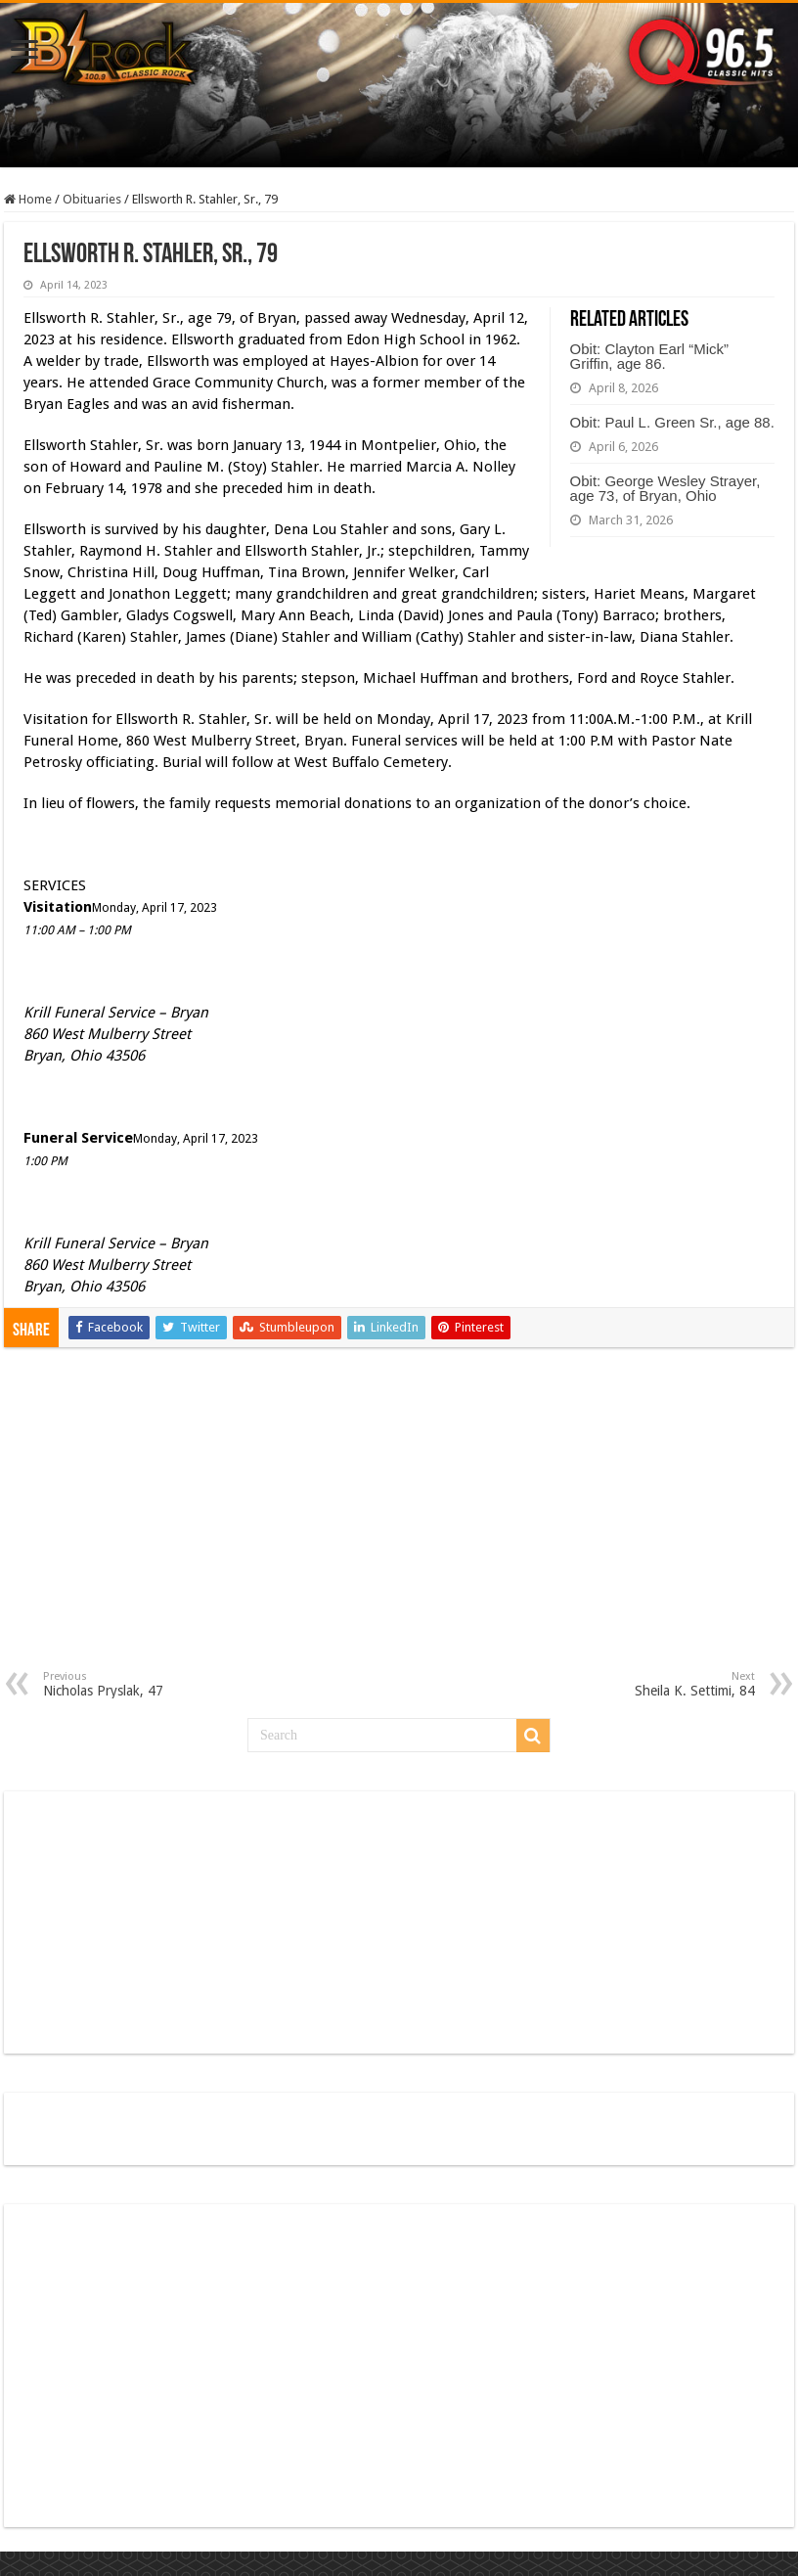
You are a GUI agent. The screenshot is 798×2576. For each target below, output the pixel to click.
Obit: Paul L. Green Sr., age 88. (672, 422)
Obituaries (92, 199)
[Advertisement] (399, 1523)
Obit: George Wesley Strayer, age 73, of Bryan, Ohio (665, 488)
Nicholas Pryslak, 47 (143, 1684)
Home (28, 199)
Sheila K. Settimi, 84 (654, 1684)
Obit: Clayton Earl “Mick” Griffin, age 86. (650, 356)
